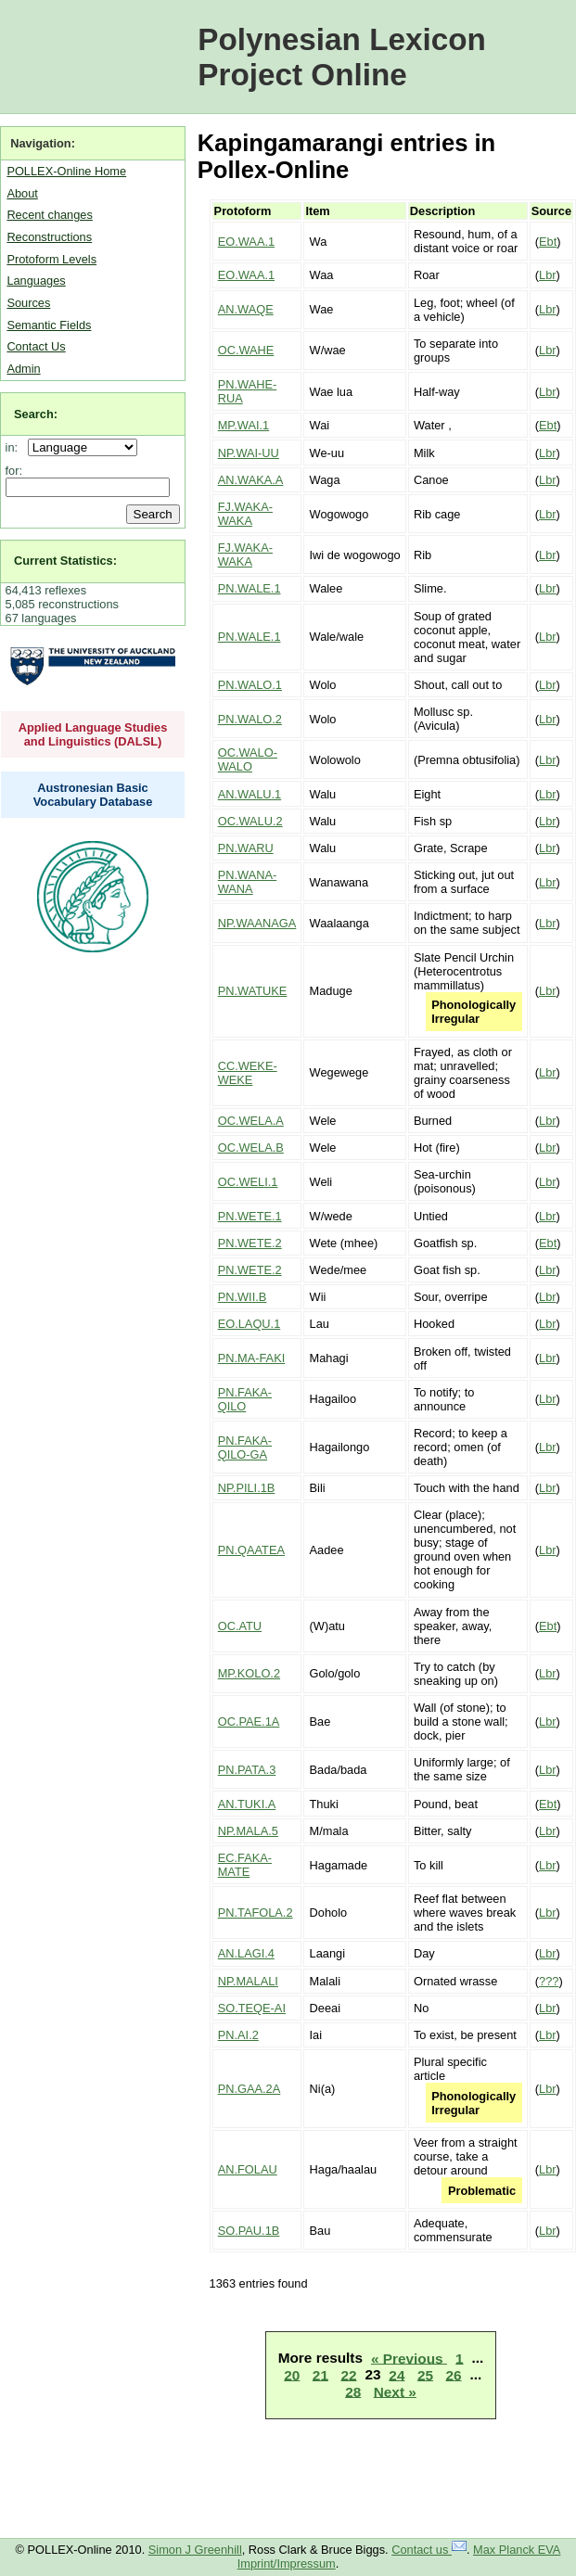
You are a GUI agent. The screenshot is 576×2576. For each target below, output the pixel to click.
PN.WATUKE (253, 991)
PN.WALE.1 (249, 588)
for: (14, 471)
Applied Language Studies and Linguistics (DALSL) (93, 734)
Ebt (548, 242)
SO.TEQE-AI (252, 2008)
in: (15, 447)
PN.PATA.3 (247, 1770)
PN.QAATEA (251, 1550)
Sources (28, 303)
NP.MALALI (248, 1981)
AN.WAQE (246, 309)
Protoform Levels (51, 259)
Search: (36, 414)
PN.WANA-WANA (247, 882)
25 (425, 2374)
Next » (395, 2391)
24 (396, 2374)
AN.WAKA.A (251, 480)
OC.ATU (240, 1626)
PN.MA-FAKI (252, 1358)
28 (353, 2391)
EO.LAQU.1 (249, 1324)
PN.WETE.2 (250, 1243)
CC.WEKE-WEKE (247, 1073)
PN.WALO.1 (250, 685)
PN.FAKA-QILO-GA (245, 1447)
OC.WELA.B (251, 1147)
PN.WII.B (242, 1297)
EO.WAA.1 (246, 242)
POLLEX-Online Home (66, 171)
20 (292, 2374)
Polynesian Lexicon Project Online (342, 57)
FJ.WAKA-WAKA (245, 514)
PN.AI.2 (238, 2035)
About (21, 193)
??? (548, 1981)
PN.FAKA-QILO (245, 1399)
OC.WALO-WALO (247, 759)
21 (320, 2374)
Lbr (548, 275)
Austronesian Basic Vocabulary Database (93, 795)
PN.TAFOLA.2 (255, 1912)
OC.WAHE (246, 350)
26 (453, 2374)
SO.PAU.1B (249, 2231)
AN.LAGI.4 (246, 1953)
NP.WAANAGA (257, 923)
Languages (35, 280)
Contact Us (35, 346)
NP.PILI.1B (246, 1488)
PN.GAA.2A (249, 2089)
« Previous (409, 2358)
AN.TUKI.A (247, 1804)
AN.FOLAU (247, 2169)
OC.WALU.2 (250, 821)
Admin (23, 369)
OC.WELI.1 (248, 1182)
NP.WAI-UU (248, 453)
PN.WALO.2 (250, 719)
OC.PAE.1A (249, 1721)
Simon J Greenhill (195, 2550)
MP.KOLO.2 (249, 1673)
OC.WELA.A (251, 1121)
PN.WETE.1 (250, 1216)
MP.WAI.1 (243, 425)
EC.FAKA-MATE (245, 1865)
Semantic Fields (48, 325)
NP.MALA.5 (248, 1831)
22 (348, 2374)
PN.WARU (246, 848)
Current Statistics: (65, 560)
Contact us (429, 2550)
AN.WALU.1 (250, 794)
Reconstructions (49, 237)
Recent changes (49, 215)
